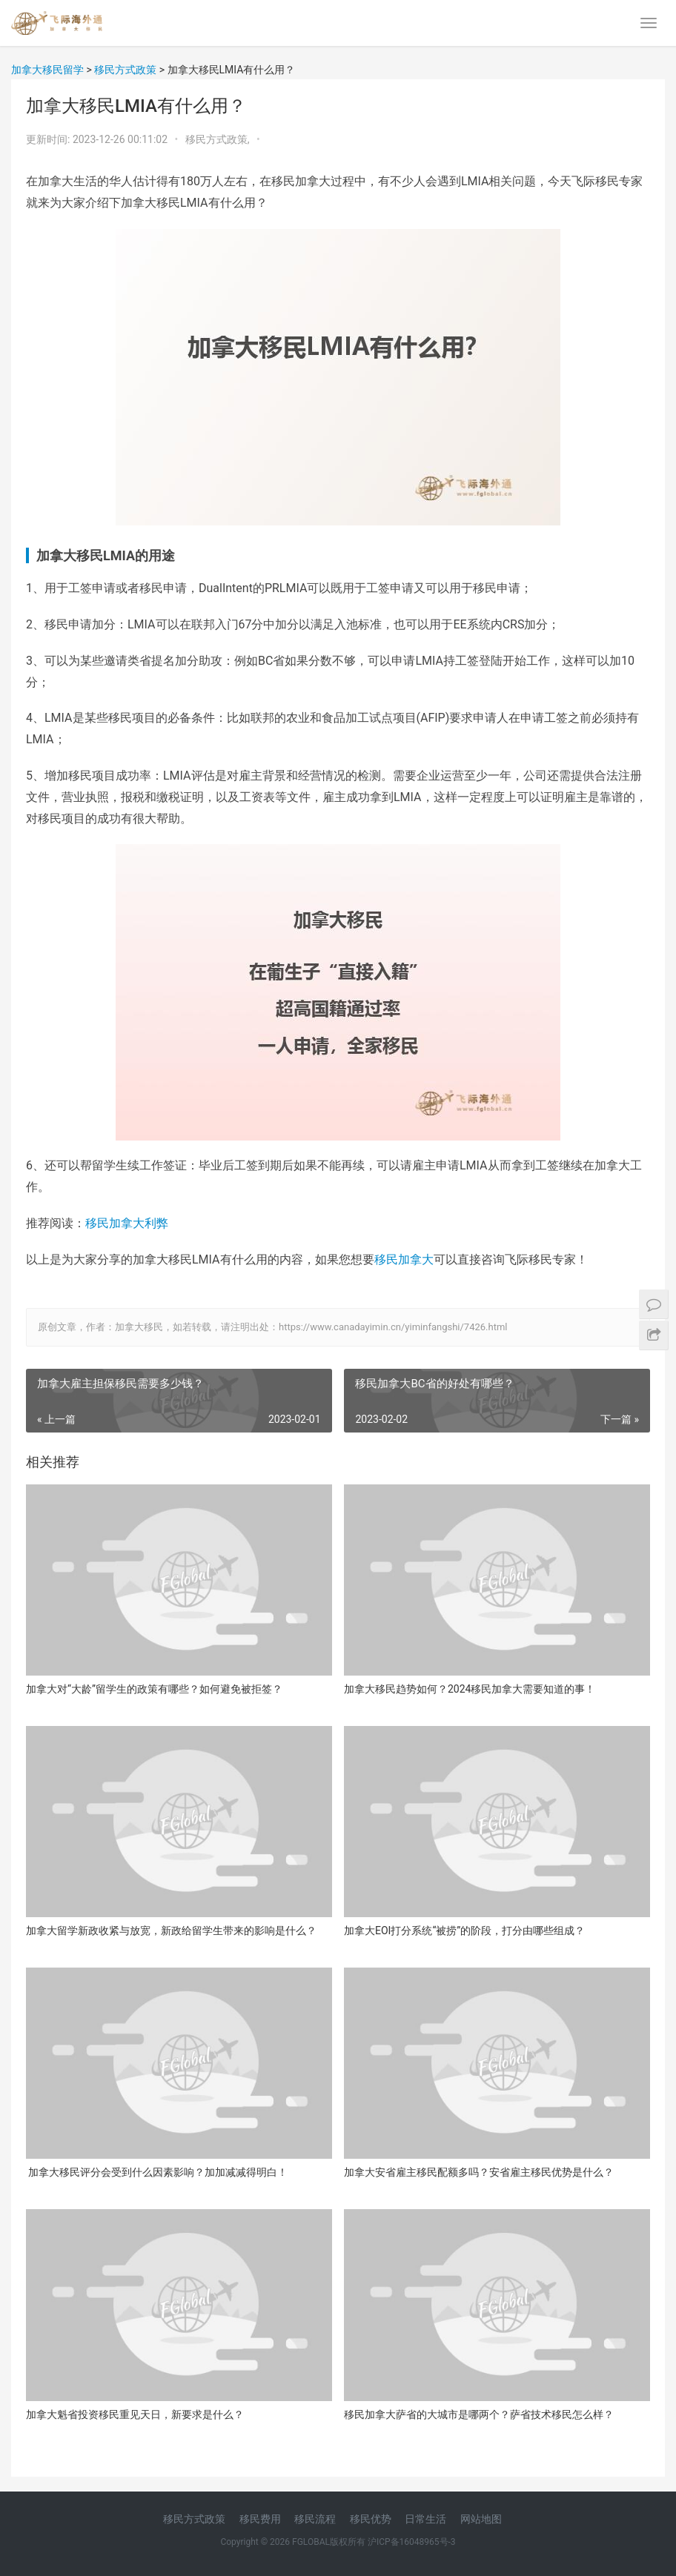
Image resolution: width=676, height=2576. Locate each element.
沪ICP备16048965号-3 (412, 2542)
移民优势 (370, 2519)
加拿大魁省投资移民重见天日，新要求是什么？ (135, 2414)
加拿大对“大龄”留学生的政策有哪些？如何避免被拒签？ (154, 1689)
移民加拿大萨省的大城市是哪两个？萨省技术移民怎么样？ (479, 2414)
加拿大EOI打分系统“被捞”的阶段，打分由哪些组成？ (464, 1930)
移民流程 (315, 2519)
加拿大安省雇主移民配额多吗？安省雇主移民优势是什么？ (479, 2172)
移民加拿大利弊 (126, 1223)
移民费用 (260, 2519)
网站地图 (481, 2519)
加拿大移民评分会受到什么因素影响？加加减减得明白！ (157, 2172)
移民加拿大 (404, 1259)
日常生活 (425, 2519)
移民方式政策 (194, 2519)
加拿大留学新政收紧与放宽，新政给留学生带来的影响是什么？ (171, 1930)
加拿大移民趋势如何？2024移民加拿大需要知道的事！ (469, 1689)
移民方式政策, (218, 139)
